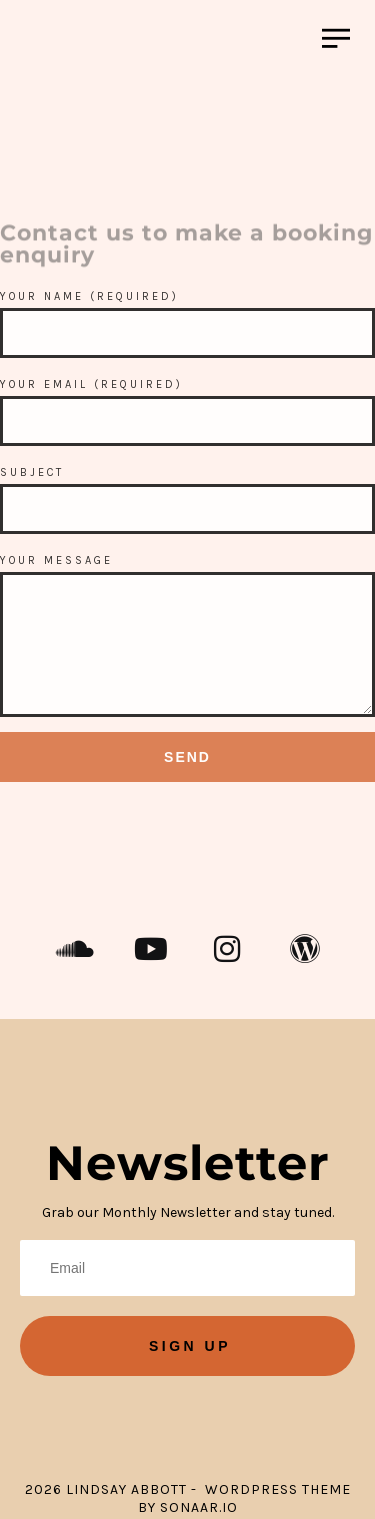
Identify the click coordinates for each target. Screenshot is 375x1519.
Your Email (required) (91, 384)
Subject (32, 472)
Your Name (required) (89, 296)
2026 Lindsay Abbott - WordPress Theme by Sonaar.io (188, 1498)
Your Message (56, 560)
